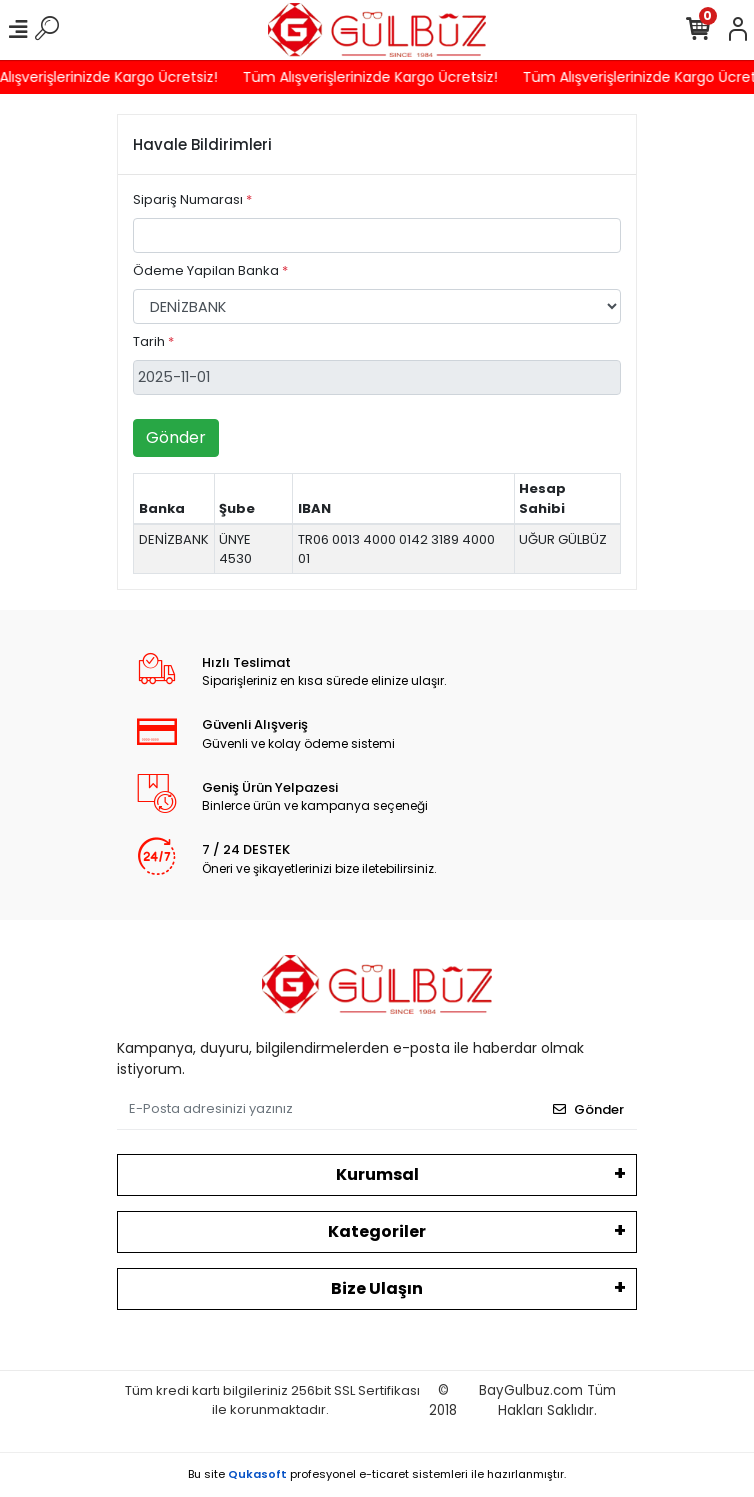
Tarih (153, 341)
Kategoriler (377, 1231)
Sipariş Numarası (192, 199)
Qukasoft (257, 1474)
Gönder (176, 437)
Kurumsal (377, 1174)
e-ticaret (384, 1474)
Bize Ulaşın (377, 1288)
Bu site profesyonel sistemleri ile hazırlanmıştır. (377, 1474)
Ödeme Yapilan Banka (210, 270)
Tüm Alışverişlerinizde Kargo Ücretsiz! (375, 77)
